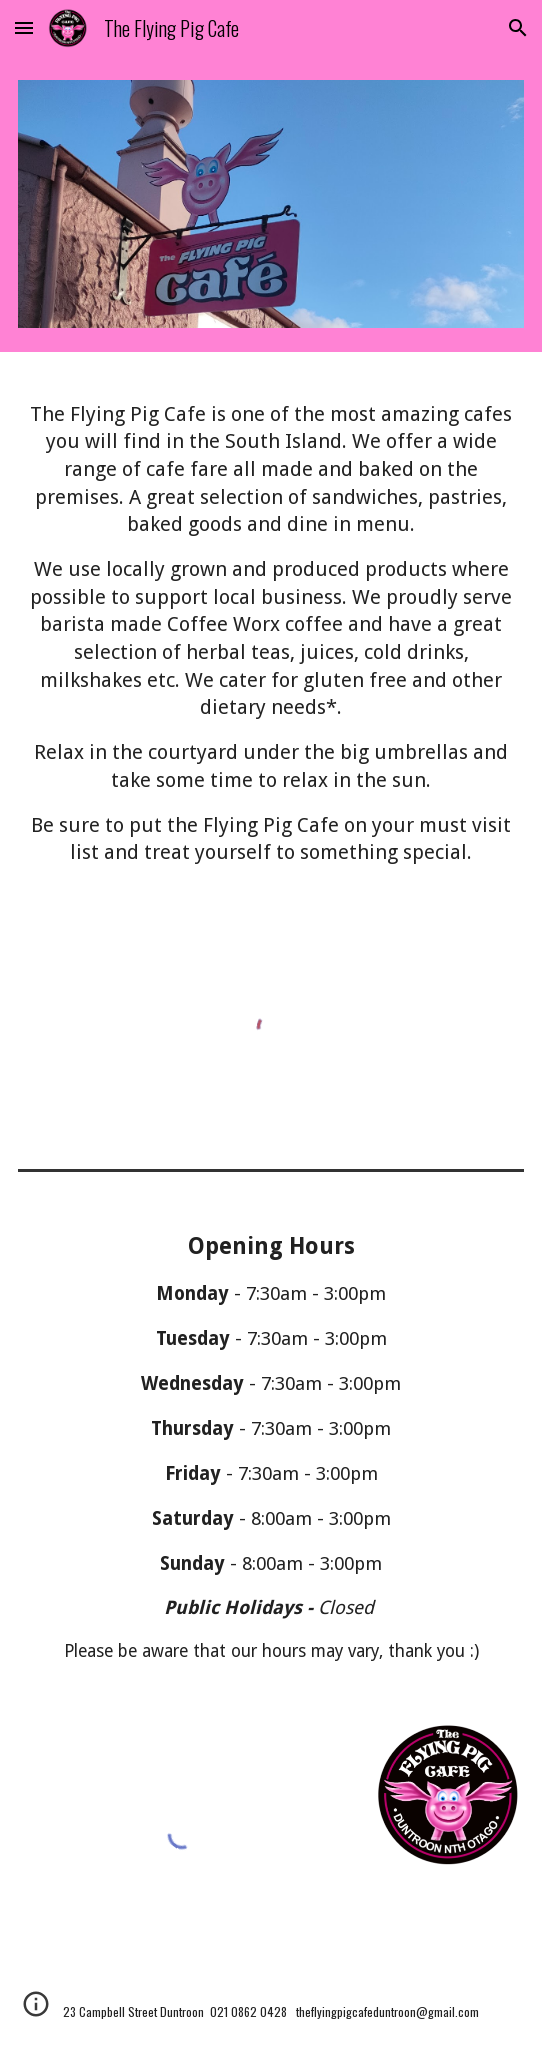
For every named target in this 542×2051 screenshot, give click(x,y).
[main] (270, 634)
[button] (24, 27)
